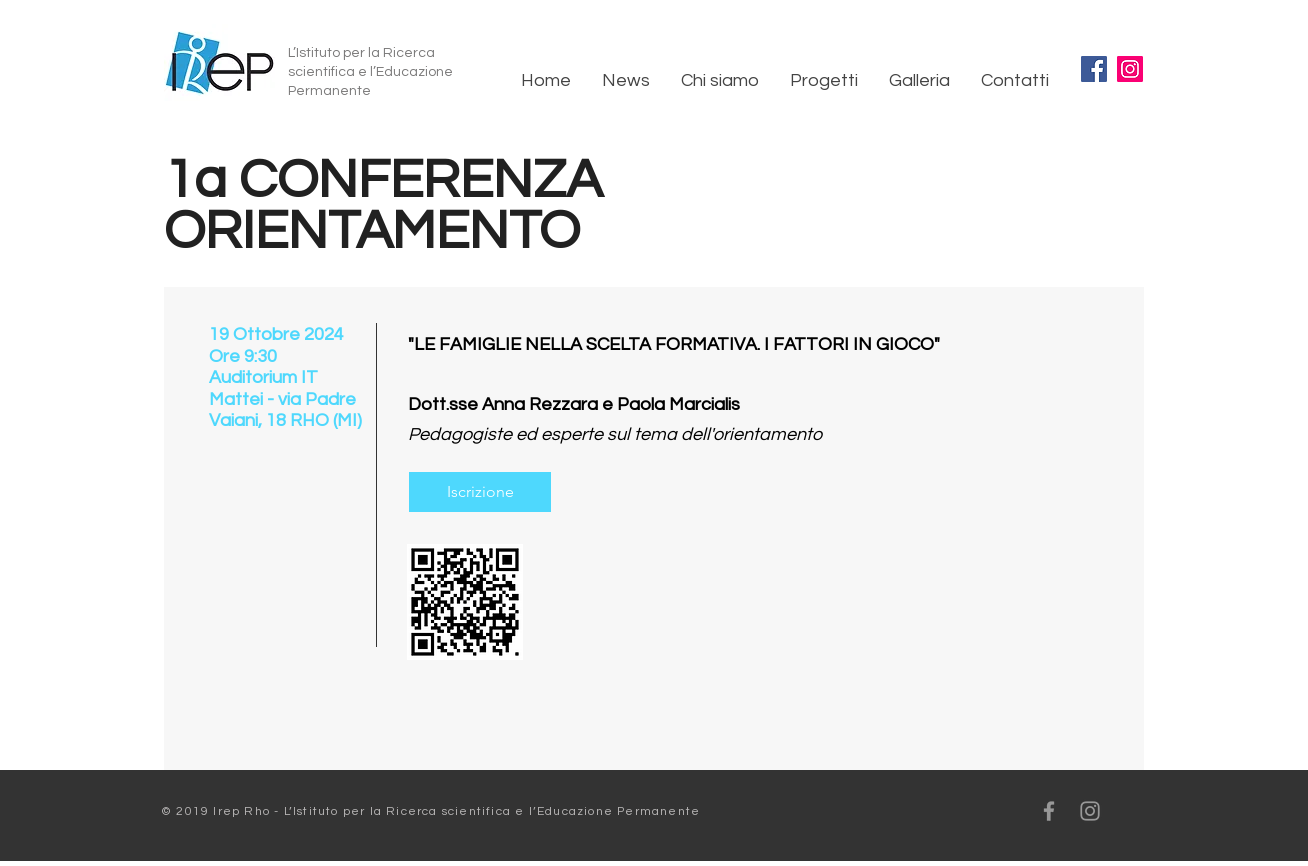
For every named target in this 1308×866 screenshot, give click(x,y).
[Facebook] (1094, 69)
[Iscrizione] (480, 492)
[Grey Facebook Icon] (1049, 811)
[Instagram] (1130, 69)
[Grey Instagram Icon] (1090, 811)
